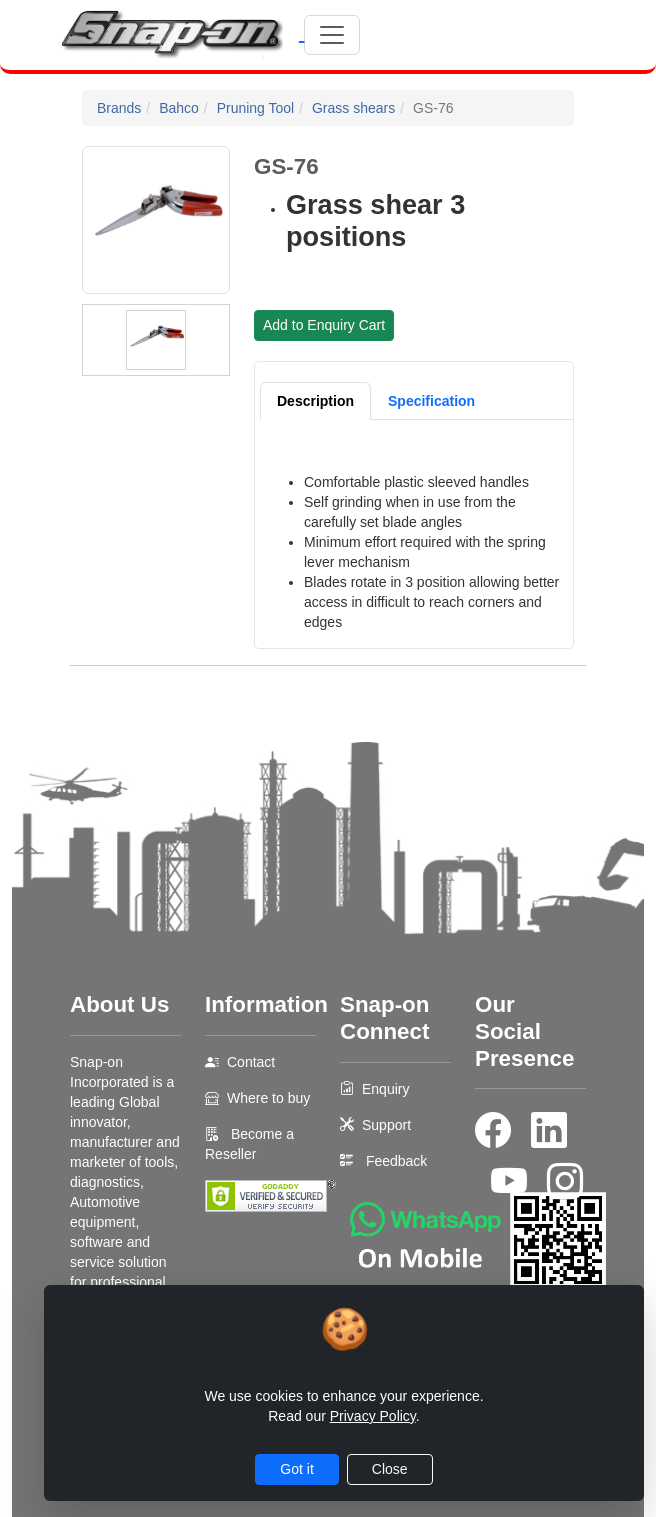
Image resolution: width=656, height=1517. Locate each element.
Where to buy (268, 1098)
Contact (251, 1062)
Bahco (179, 108)
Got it (296, 1469)
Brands (119, 108)
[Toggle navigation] (332, 35)
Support (386, 1125)
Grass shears (353, 108)
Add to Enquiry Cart (324, 325)
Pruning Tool (256, 108)
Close (390, 1469)
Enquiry (385, 1089)
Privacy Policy (373, 1416)
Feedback (396, 1161)
